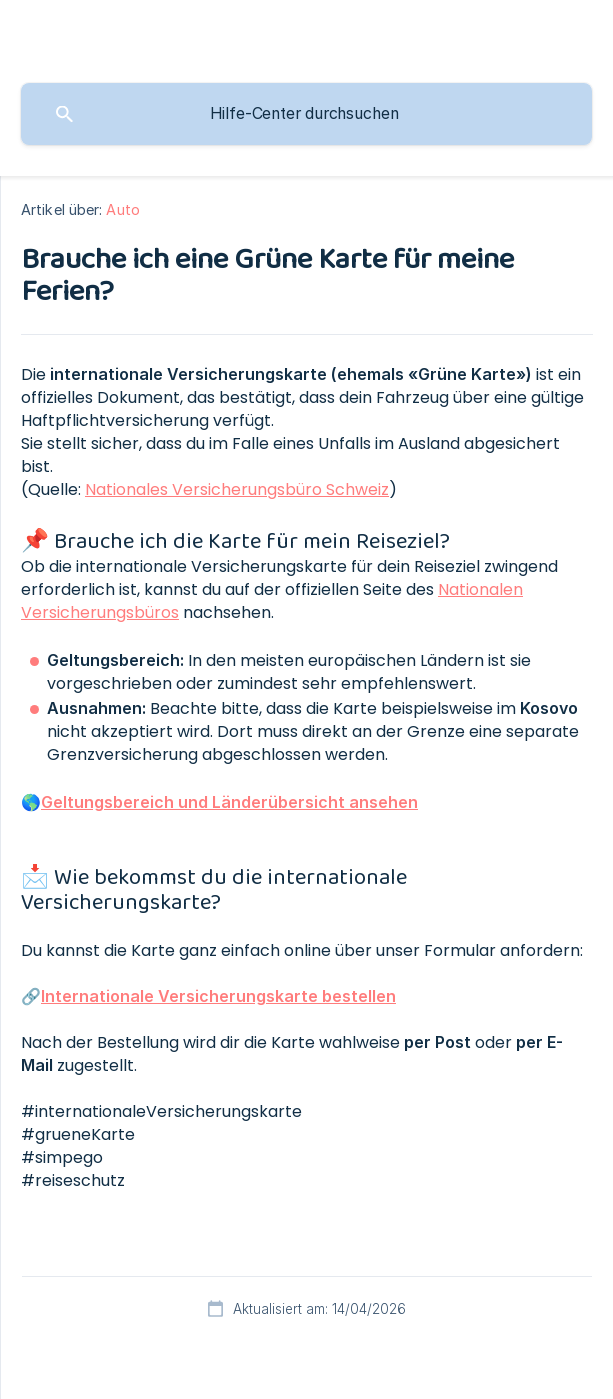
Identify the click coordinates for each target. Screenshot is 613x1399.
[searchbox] (306, 114)
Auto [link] (122, 209)
